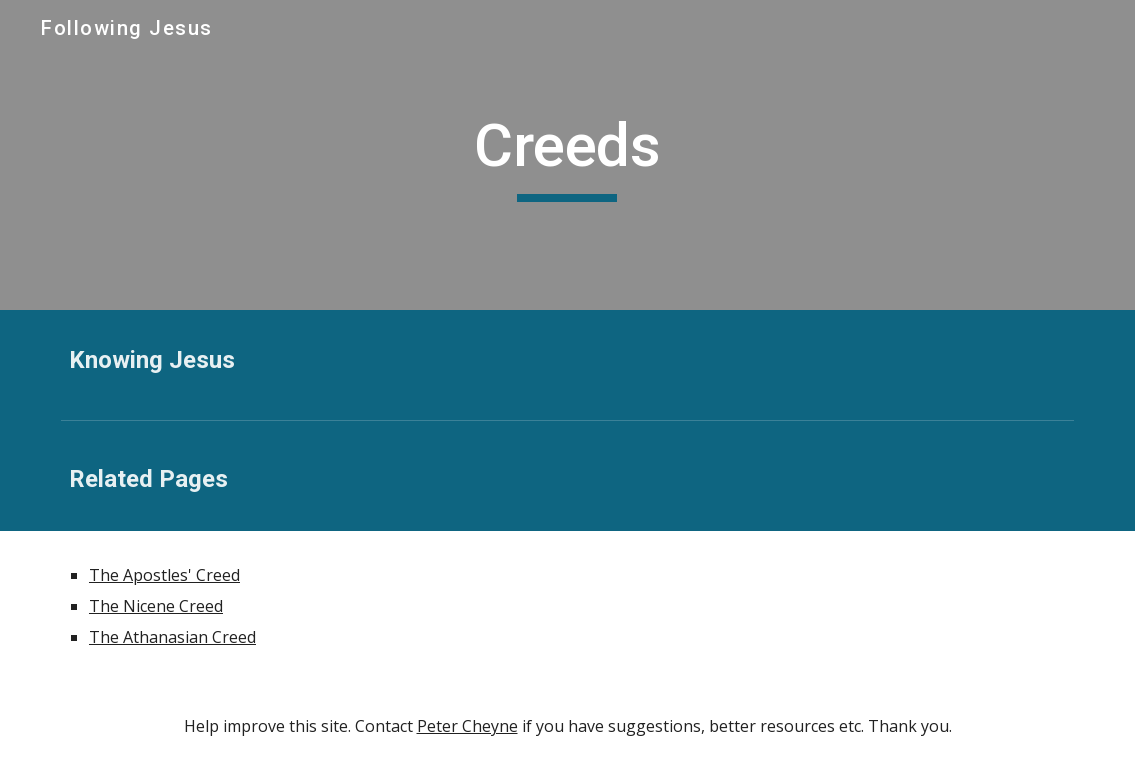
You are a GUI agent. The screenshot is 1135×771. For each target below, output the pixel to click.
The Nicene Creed (156, 606)
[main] (567, 155)
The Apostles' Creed (164, 575)
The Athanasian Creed (172, 637)
